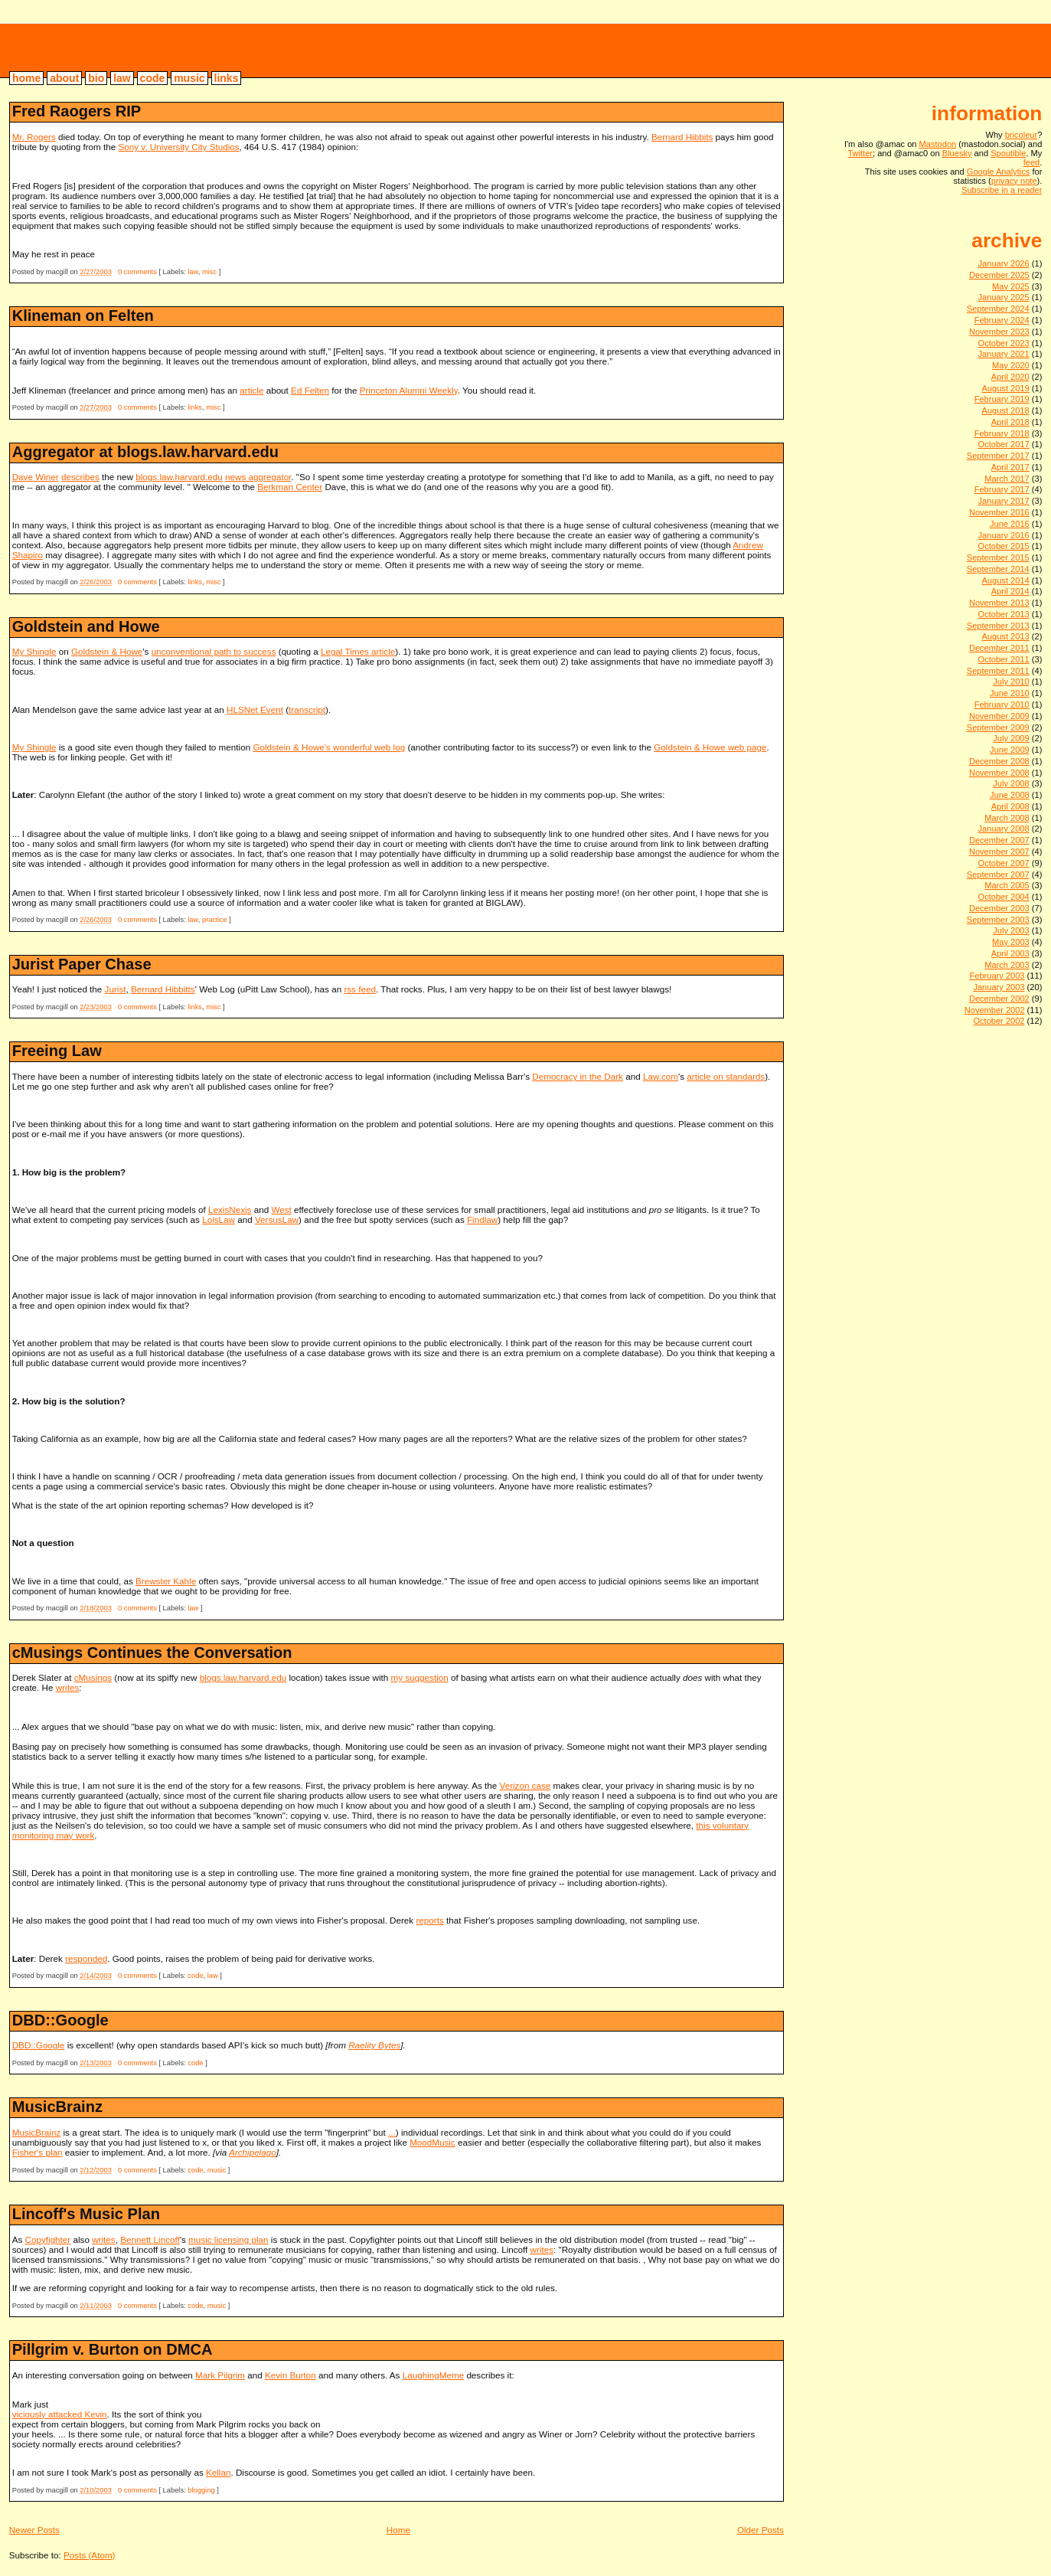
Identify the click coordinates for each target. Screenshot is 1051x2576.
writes (67, 1687)
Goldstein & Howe (106, 651)
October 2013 (1004, 614)
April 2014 (1010, 591)
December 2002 (999, 998)
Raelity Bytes (374, 2045)
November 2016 (999, 512)
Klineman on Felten (83, 315)
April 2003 (1010, 953)
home (26, 78)
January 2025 (1004, 297)
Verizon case (525, 1785)
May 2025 (1011, 286)
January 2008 (1004, 828)
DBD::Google (60, 2020)
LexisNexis (229, 1209)
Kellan (218, 2472)
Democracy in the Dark (577, 1076)
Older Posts (760, 2530)
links (226, 78)
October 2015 (1004, 546)
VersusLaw (277, 1219)
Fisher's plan (37, 2152)
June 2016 (1010, 523)
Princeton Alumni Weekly (409, 390)
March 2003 (1007, 964)
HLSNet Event (255, 709)
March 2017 (1007, 478)
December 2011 (999, 647)
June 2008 (1010, 794)
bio (96, 78)
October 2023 (1004, 343)
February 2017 (1002, 489)
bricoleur (68, 50)
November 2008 (999, 772)
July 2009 (1011, 738)
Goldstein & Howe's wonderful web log (329, 747)
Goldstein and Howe (86, 626)
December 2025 (999, 275)
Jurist (115, 989)
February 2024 (1002, 320)
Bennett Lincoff (150, 2239)
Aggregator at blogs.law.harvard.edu (145, 451)
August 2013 (1005, 636)
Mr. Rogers (34, 137)
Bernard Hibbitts (163, 989)
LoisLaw (218, 1219)
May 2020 (1011, 365)
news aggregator (258, 477)
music (189, 78)
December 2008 (999, 761)
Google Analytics (998, 171)
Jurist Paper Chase (82, 964)
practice (214, 920)
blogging (201, 2490)
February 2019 (1002, 399)
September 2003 (998, 919)
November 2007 (999, 851)
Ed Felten (310, 390)
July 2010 (1011, 681)
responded (86, 1958)
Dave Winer (35, 477)
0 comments (137, 272)
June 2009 (1010, 749)
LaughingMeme (433, 2375)
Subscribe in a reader (1001, 190)
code (152, 78)
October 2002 (998, 1020)
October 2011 (1004, 659)
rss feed (360, 989)
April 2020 (1010, 376)
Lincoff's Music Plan (86, 2213)
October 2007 (1004, 863)
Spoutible (1008, 153)
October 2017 (1004, 444)
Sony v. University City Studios (179, 147)
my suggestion (419, 1677)
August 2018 (1005, 410)
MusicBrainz (57, 2106)
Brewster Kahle (165, 1581)
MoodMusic (432, 2142)
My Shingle (34, 651)
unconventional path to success (214, 651)
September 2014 (998, 569)
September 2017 (998, 455)
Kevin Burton (290, 2375)
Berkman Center (289, 487)
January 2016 (1004, 535)
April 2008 (1010, 806)
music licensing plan (228, 2239)
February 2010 (1002, 704)
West (281, 1209)
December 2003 (999, 908)
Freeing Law (57, 1050)
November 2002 (995, 1010)
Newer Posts (34, 2530)
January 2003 (998, 987)
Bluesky (957, 153)
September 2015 (998, 557)
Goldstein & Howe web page (710, 747)
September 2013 (998, 625)
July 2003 (1011, 930)
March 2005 (1007, 885)
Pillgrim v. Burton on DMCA (112, 2349)
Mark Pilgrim (220, 2375)
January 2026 (1004, 263)
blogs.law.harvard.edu (179, 477)
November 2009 (999, 716)
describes (80, 477)
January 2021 (1004, 353)
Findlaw (482, 1219)
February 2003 (996, 975)
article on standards (726, 1076)
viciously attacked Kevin (59, 2414)
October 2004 (1004, 896)
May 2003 (1011, 941)
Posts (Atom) (89, 2555)
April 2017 (1010, 467)
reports (429, 1920)
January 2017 (1004, 500)
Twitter (860, 153)
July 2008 (1011, 783)
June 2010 (1010, 693)
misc (209, 272)
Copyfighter (48, 2239)
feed (1031, 162)
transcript (307, 709)
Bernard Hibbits (682, 137)
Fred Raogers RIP (76, 111)
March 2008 (1007, 817)
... (392, 2132)
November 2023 (999, 331)
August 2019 (1005, 388)
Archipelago (252, 2152)
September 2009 (998, 727)
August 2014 (1005, 580)
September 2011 (998, 670)
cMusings (93, 1677)
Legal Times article (358, 651)
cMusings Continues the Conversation (152, 1652)
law (122, 78)
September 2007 (998, 874)
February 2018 (1002, 433)
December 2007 (999, 840)
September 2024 (998, 308)
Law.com (660, 1076)
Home (398, 2530)
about (64, 78)
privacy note (1014, 180)
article (251, 390)
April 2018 (1010, 422)
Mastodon (938, 144)
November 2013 (999, 602)
